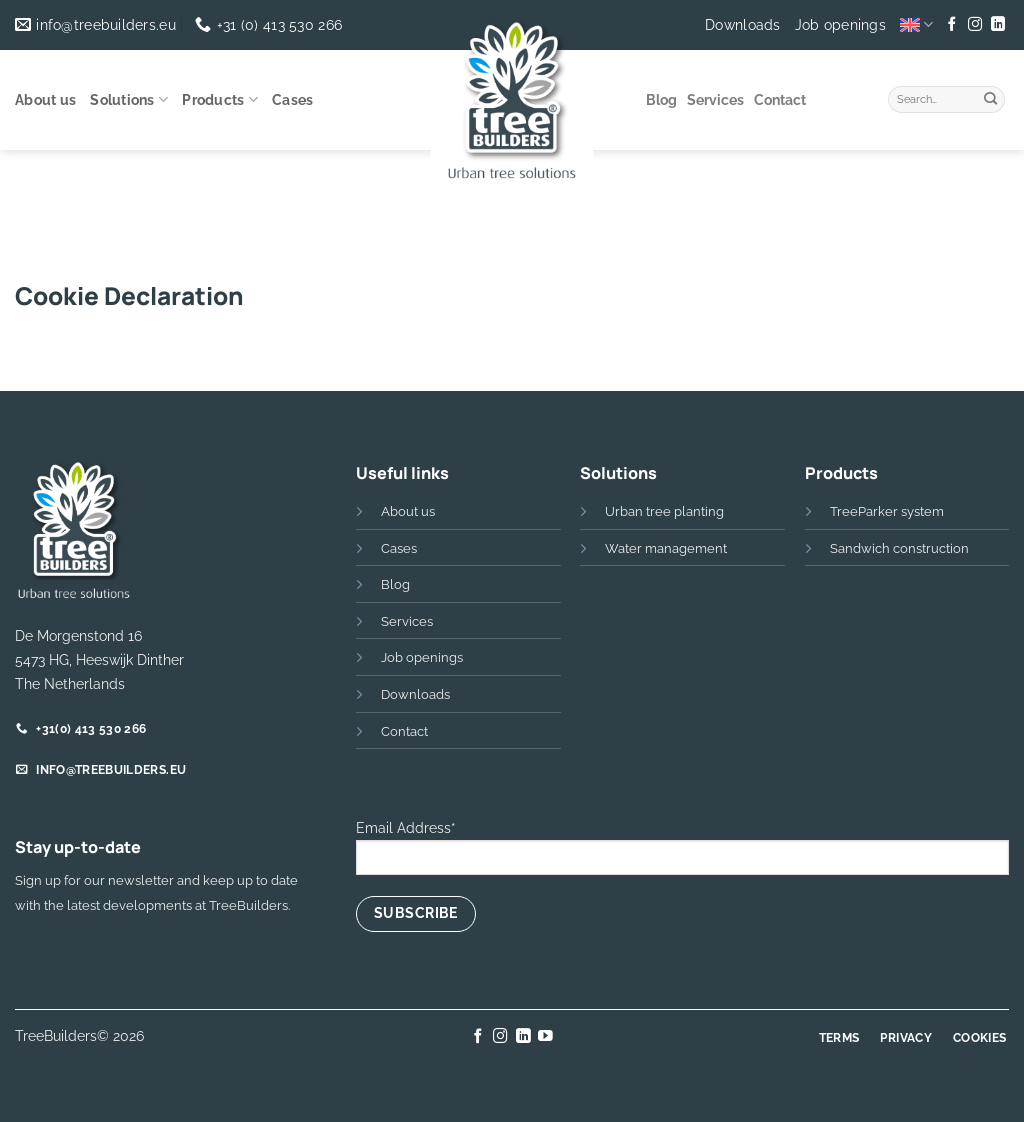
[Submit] (991, 97)
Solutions (129, 99)
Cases (292, 100)
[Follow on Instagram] (975, 25)
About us (45, 100)
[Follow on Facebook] (952, 25)
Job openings (840, 25)
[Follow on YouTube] (545, 1037)
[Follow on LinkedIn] (997, 25)
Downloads (743, 25)
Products (220, 99)
